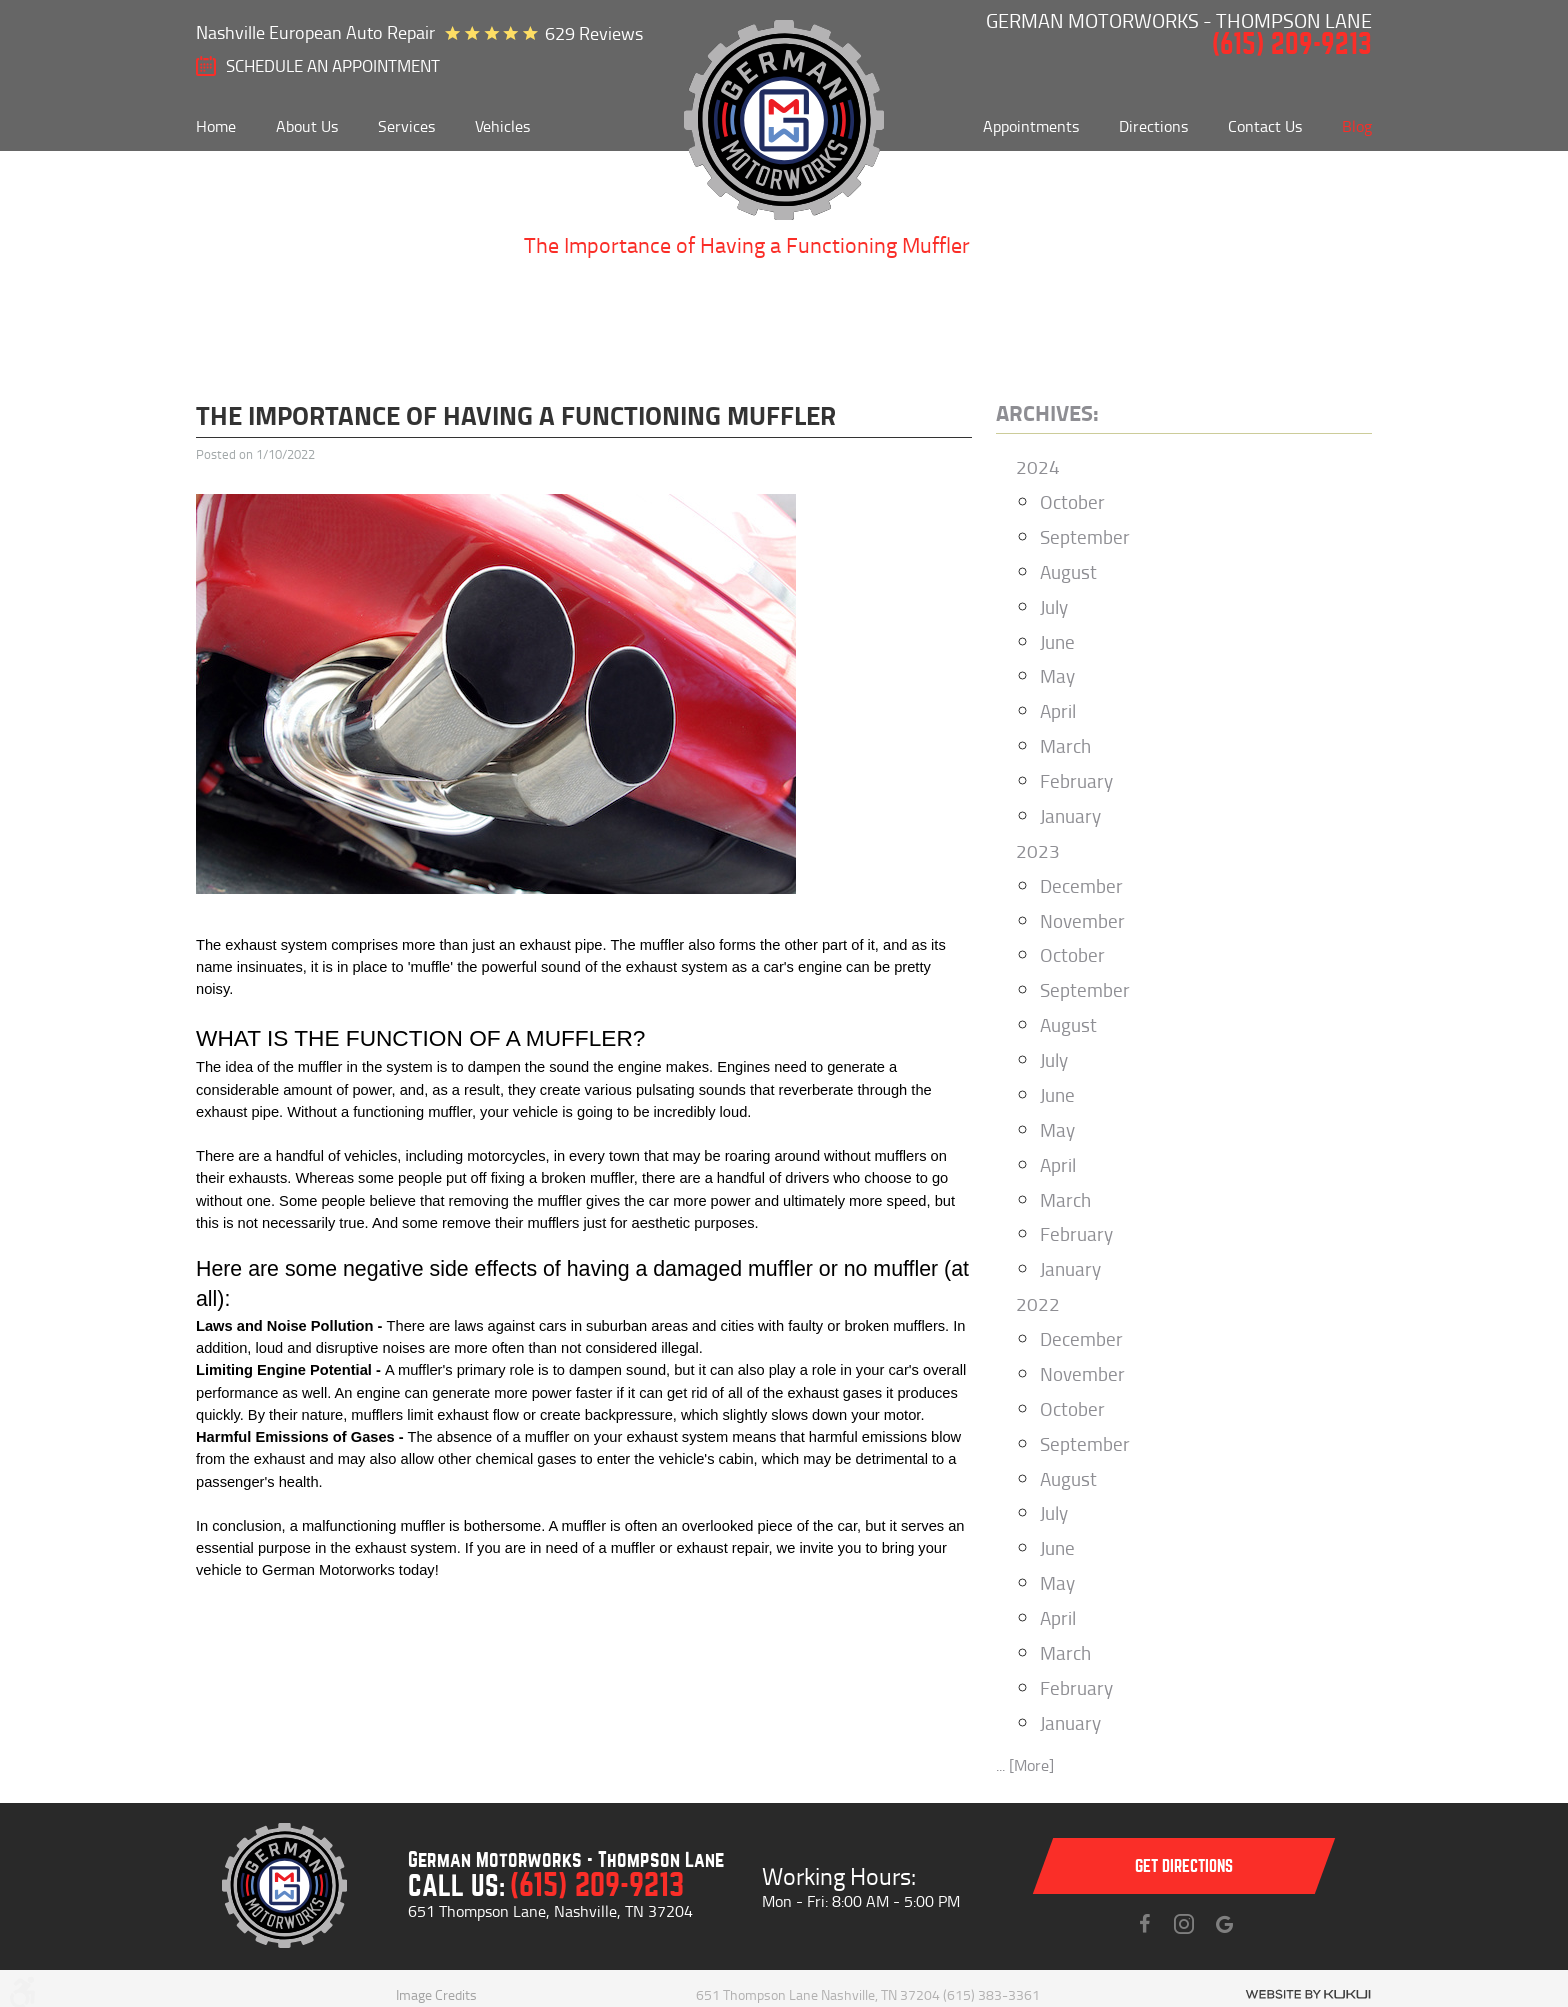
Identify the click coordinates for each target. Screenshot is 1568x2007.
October (1072, 501)
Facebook (1144, 1924)
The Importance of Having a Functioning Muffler (747, 244)
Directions (1153, 126)
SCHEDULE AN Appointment (333, 66)
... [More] (1025, 1765)
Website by (1308, 1994)
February (1076, 780)
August (1068, 571)
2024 (1038, 466)
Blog (1357, 126)
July (1054, 606)
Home (216, 126)
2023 (1038, 850)
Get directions (1184, 1866)
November (1082, 920)
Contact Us (1265, 126)
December (1081, 885)
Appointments (1031, 126)
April (1058, 710)
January (1070, 815)
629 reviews (594, 33)
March (1065, 745)
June (1057, 641)
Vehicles (502, 126)
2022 (1038, 1303)
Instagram (1184, 1924)
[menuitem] (216, 126)
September (1085, 536)
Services (406, 126)
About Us (307, 126)
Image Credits (436, 1994)
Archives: (1047, 412)
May (1057, 675)
